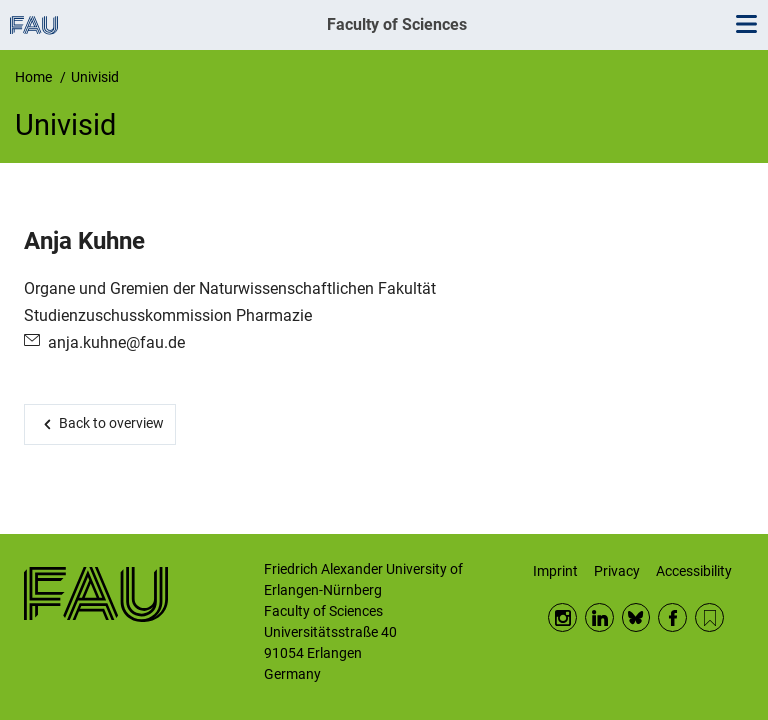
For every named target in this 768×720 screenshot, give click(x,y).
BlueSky (636, 617)
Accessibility (694, 571)
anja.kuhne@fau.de (116, 342)
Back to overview (111, 423)
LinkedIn (599, 617)
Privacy (617, 571)
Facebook (672, 617)
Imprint (555, 571)
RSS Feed (709, 617)
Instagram (562, 617)
